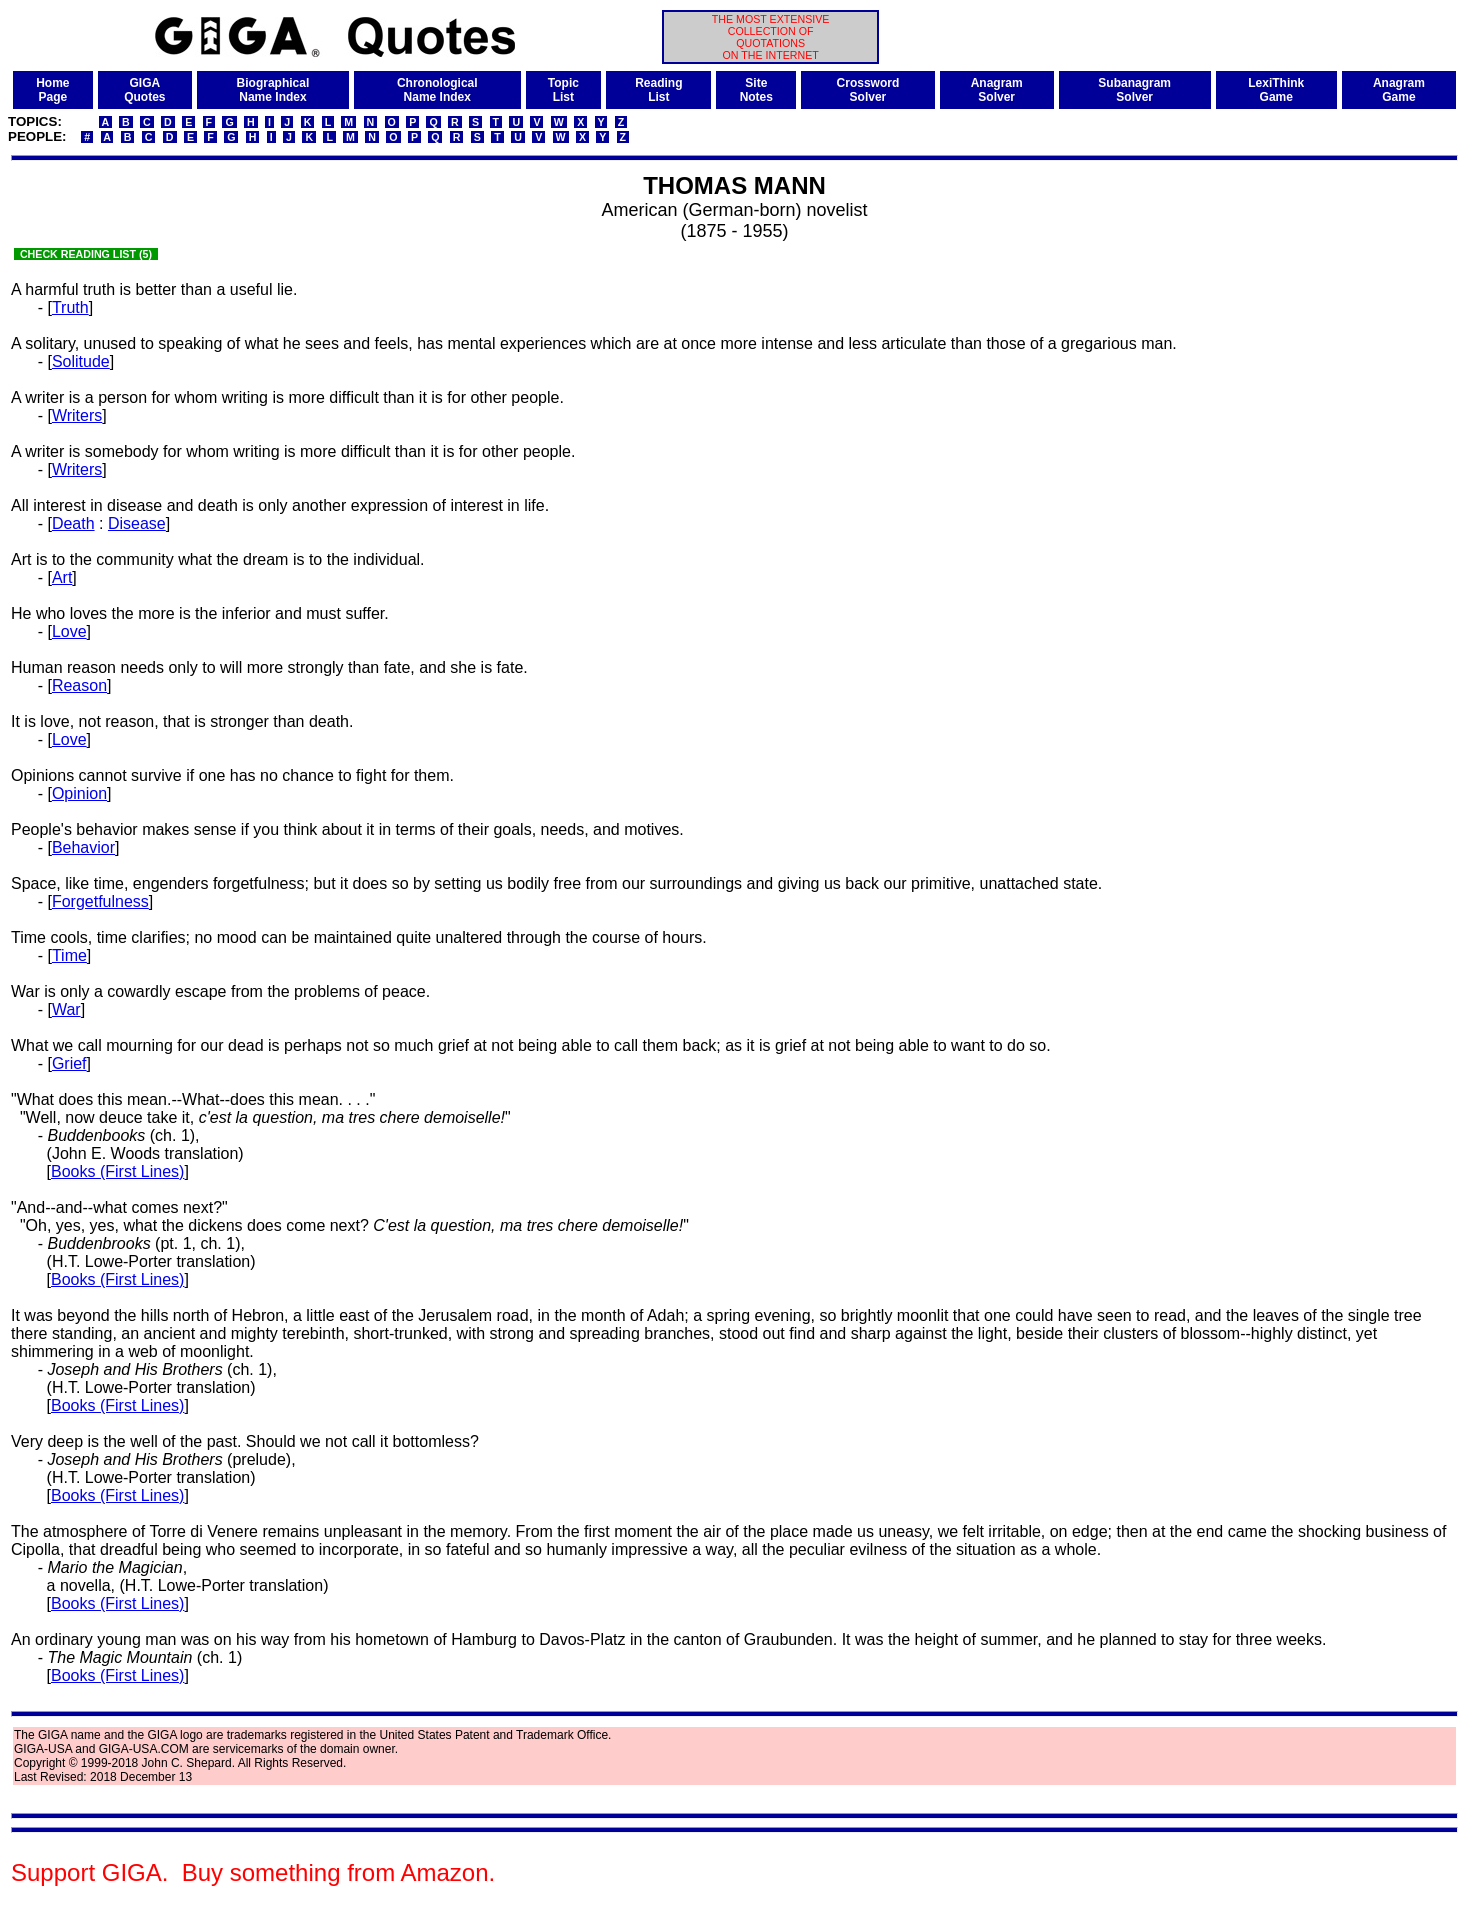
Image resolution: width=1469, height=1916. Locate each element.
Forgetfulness (100, 901)
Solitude (81, 361)
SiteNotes (756, 90)
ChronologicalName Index (437, 90)
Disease (137, 523)
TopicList (563, 90)
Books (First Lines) (117, 1171)
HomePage (52, 90)
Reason (79, 685)
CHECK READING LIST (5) (86, 254)
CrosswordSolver (868, 90)
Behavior (83, 847)
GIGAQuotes (144, 90)
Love (69, 631)
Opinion (79, 793)
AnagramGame (1399, 90)
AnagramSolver (997, 90)
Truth (70, 307)
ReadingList (658, 90)
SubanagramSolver (1134, 90)
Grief (69, 1063)
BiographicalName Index (273, 90)
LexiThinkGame (1276, 90)
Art (62, 577)
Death (73, 523)
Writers (77, 415)
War (66, 1009)
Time (69, 955)
